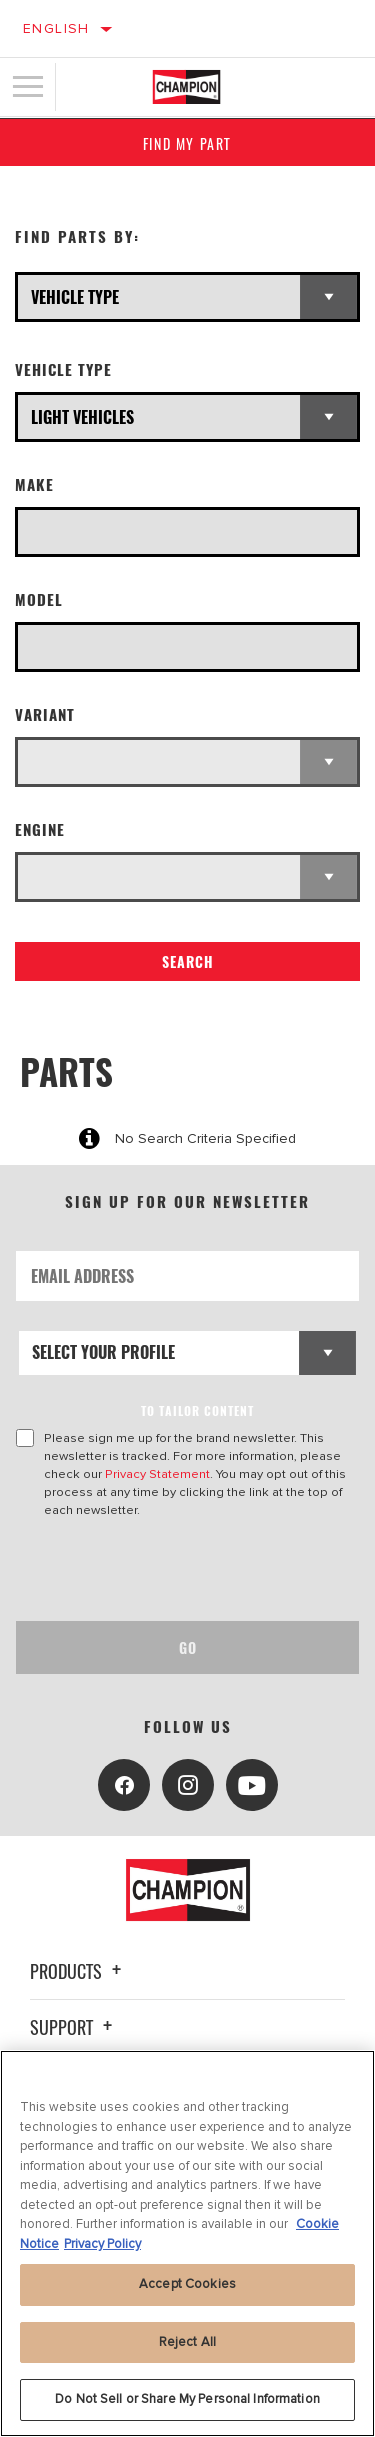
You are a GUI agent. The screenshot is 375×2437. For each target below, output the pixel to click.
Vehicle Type (63, 369)
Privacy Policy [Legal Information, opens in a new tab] (102, 2244)
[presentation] (183, 1570)
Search (188, 961)
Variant (45, 714)
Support (74, 2027)
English (56, 28)
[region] (187, 2243)
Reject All (187, 2342)
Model (39, 599)
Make (34, 484)
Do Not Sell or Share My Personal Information (187, 2399)
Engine (40, 829)
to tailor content (197, 1410)
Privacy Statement (157, 1474)
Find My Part (187, 143)
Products (78, 1971)
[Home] (186, 87)
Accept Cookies (187, 2284)
